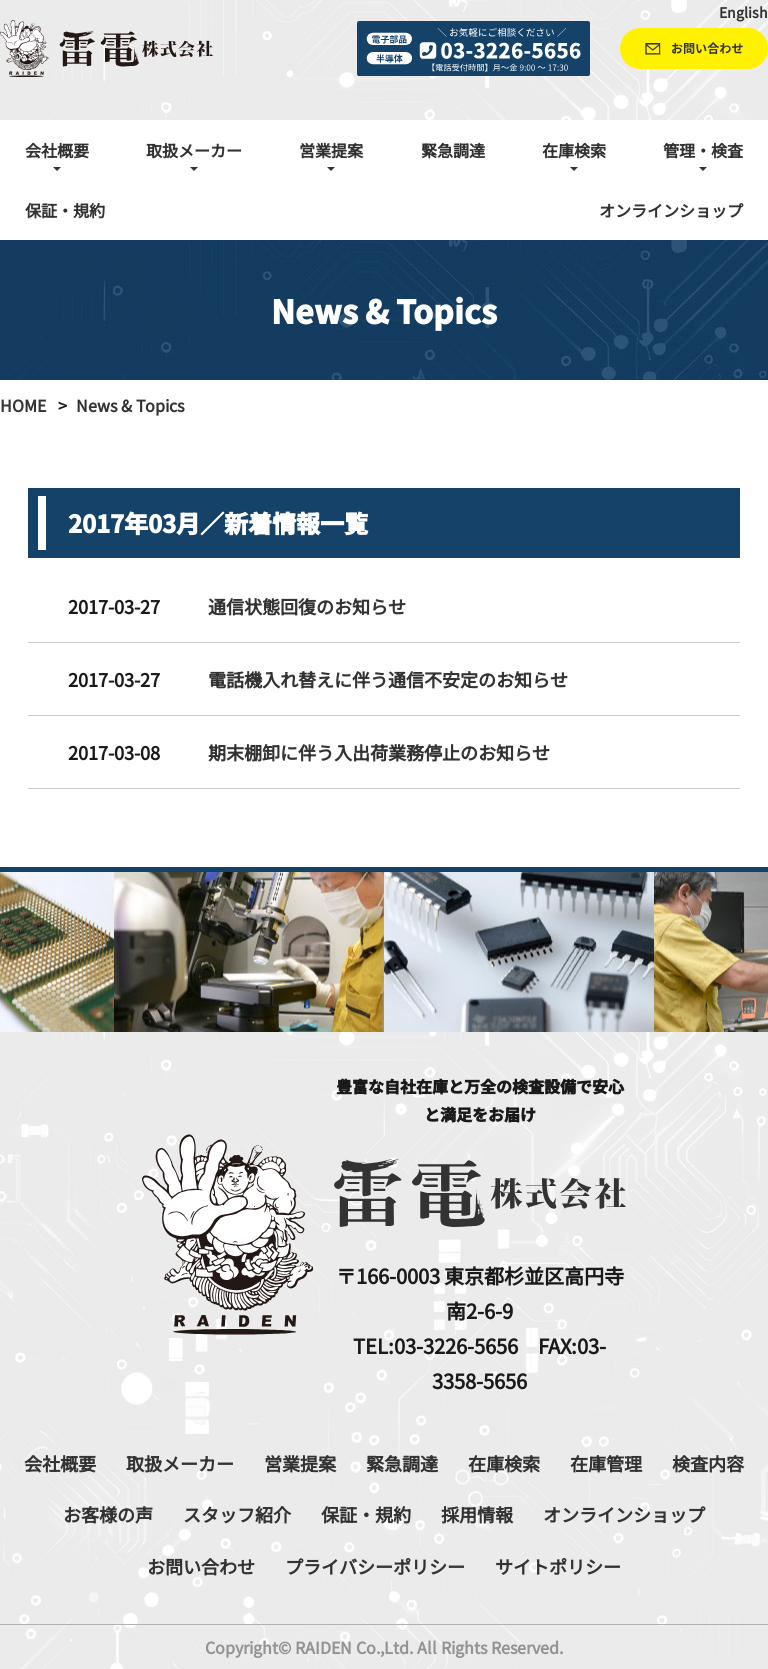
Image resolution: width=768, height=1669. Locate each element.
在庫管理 (606, 1463)
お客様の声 (108, 1514)
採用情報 (477, 1514)
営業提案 (300, 1463)
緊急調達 (453, 150)
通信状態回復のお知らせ (307, 606)
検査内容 (708, 1463)
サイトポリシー (558, 1566)
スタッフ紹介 (237, 1514)
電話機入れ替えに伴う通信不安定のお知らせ (388, 679)
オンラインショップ (671, 210)
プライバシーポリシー (375, 1566)
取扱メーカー (180, 1463)
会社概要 (60, 1463)
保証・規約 (65, 210)
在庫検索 (504, 1463)
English (743, 12)
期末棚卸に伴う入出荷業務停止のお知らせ (379, 752)
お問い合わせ (201, 1566)
